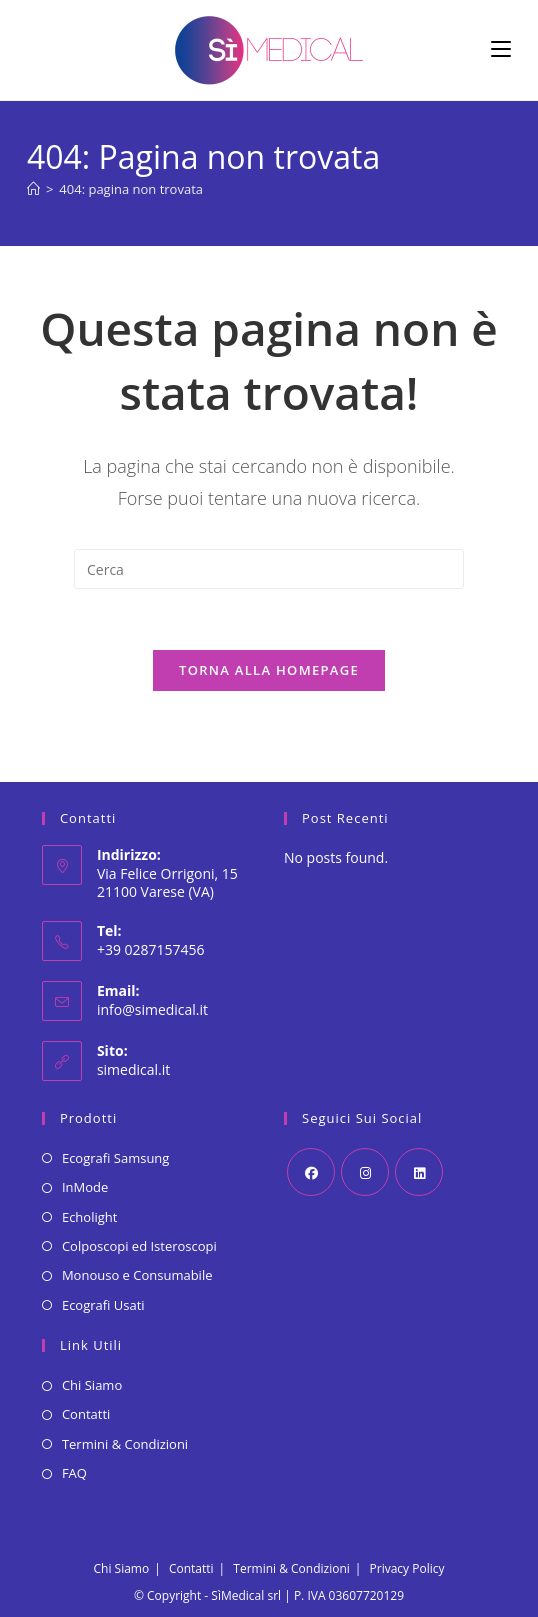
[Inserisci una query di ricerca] (269, 569)
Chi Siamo (92, 1385)
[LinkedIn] (419, 1172)
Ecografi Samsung (116, 1158)
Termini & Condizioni (125, 1444)
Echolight (89, 1217)
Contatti (86, 1414)
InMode (85, 1187)
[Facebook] (311, 1172)
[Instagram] (365, 1172)
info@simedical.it (152, 1009)
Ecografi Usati (103, 1305)
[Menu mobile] (501, 49)
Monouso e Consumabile (137, 1275)
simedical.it (133, 1069)
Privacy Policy (407, 1568)
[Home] (33, 189)
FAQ (74, 1473)
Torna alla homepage (269, 670)
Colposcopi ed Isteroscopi (139, 1246)
